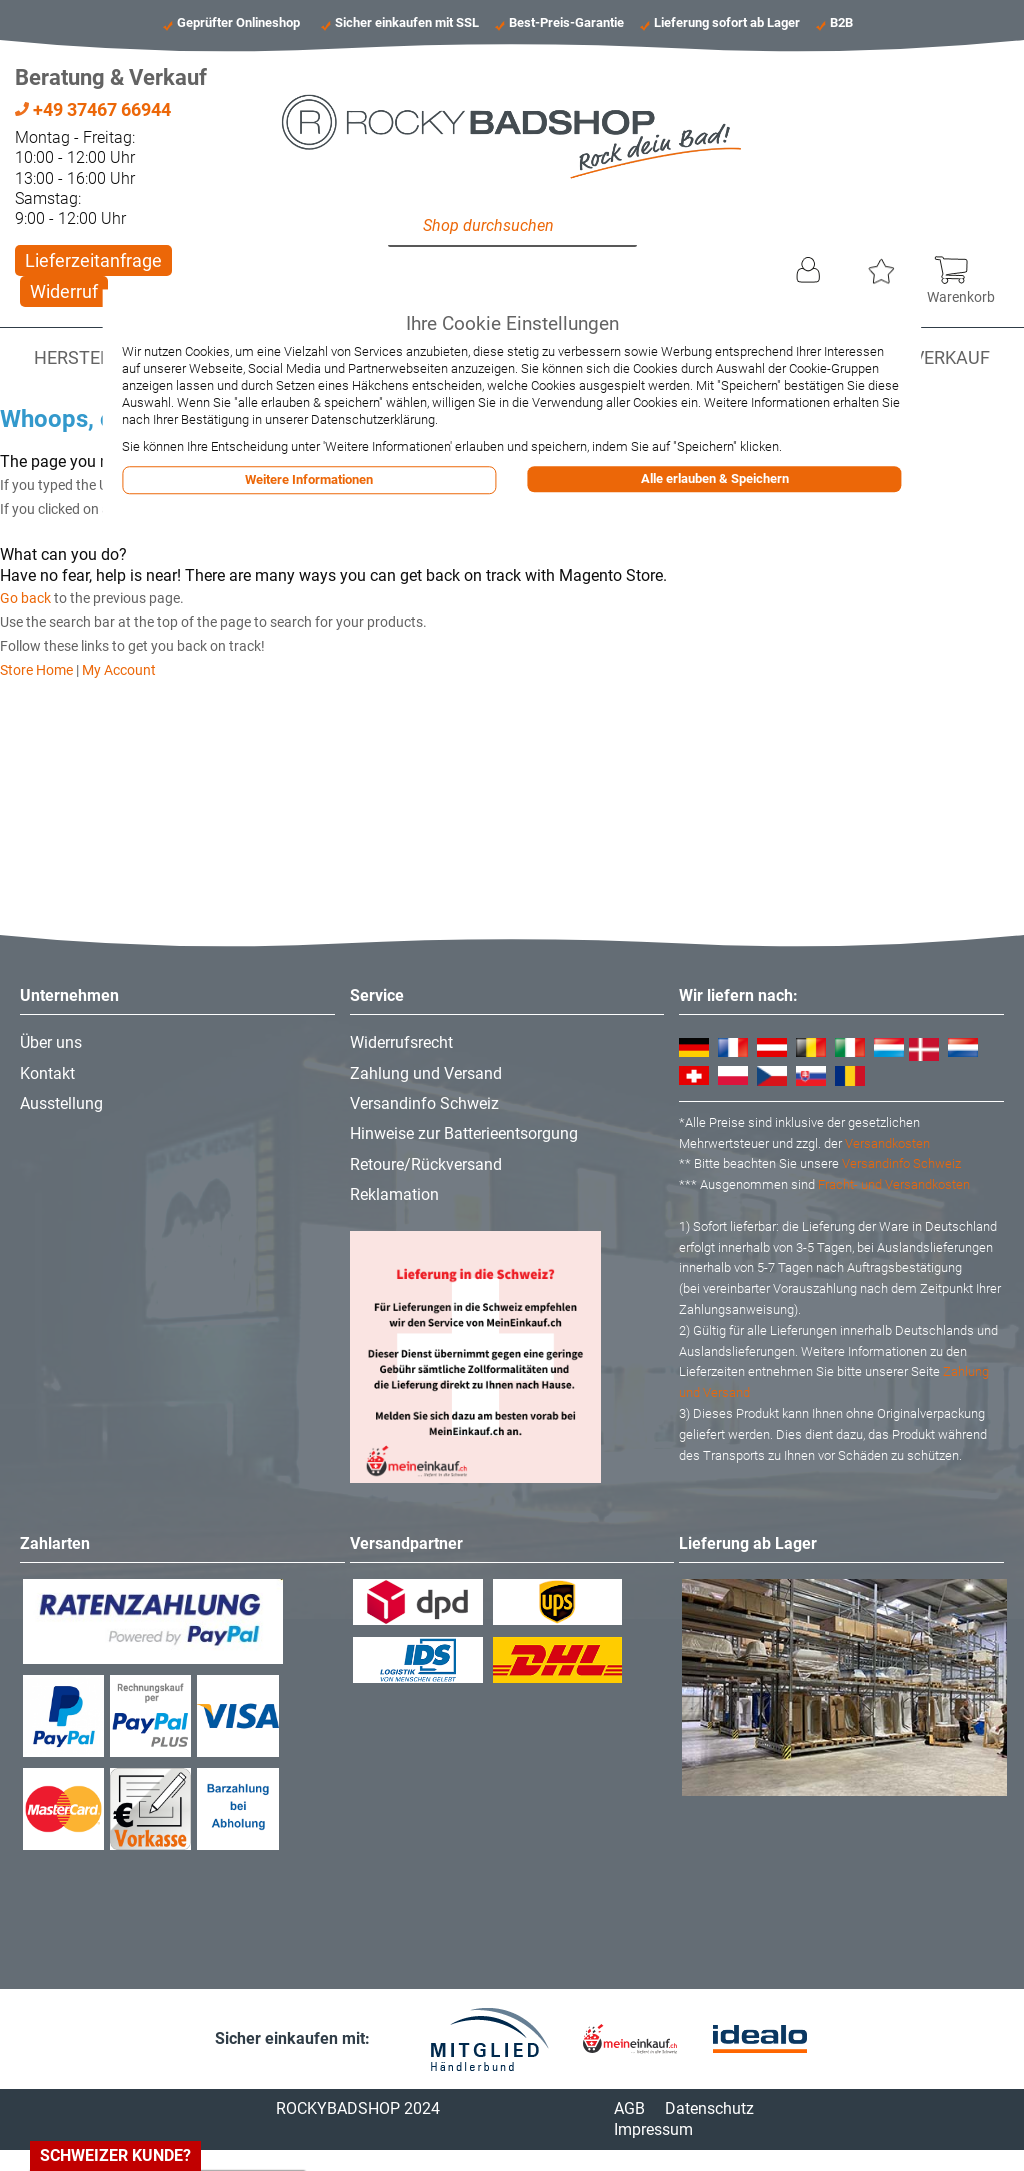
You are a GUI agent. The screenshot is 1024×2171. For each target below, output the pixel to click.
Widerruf (64, 291)
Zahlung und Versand (426, 1073)
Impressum (653, 2129)
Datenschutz (709, 2108)
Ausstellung (61, 1103)
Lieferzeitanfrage (93, 260)
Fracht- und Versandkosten (894, 1184)
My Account (119, 670)
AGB (629, 2108)
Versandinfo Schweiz (424, 1103)
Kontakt (47, 1073)
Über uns (51, 1042)
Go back (25, 598)
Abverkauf (940, 358)
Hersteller (87, 358)
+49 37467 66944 (93, 109)
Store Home (36, 670)
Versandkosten (887, 1143)
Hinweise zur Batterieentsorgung (464, 1133)
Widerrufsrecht (401, 1042)
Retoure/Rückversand (426, 1164)
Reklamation (394, 1194)
